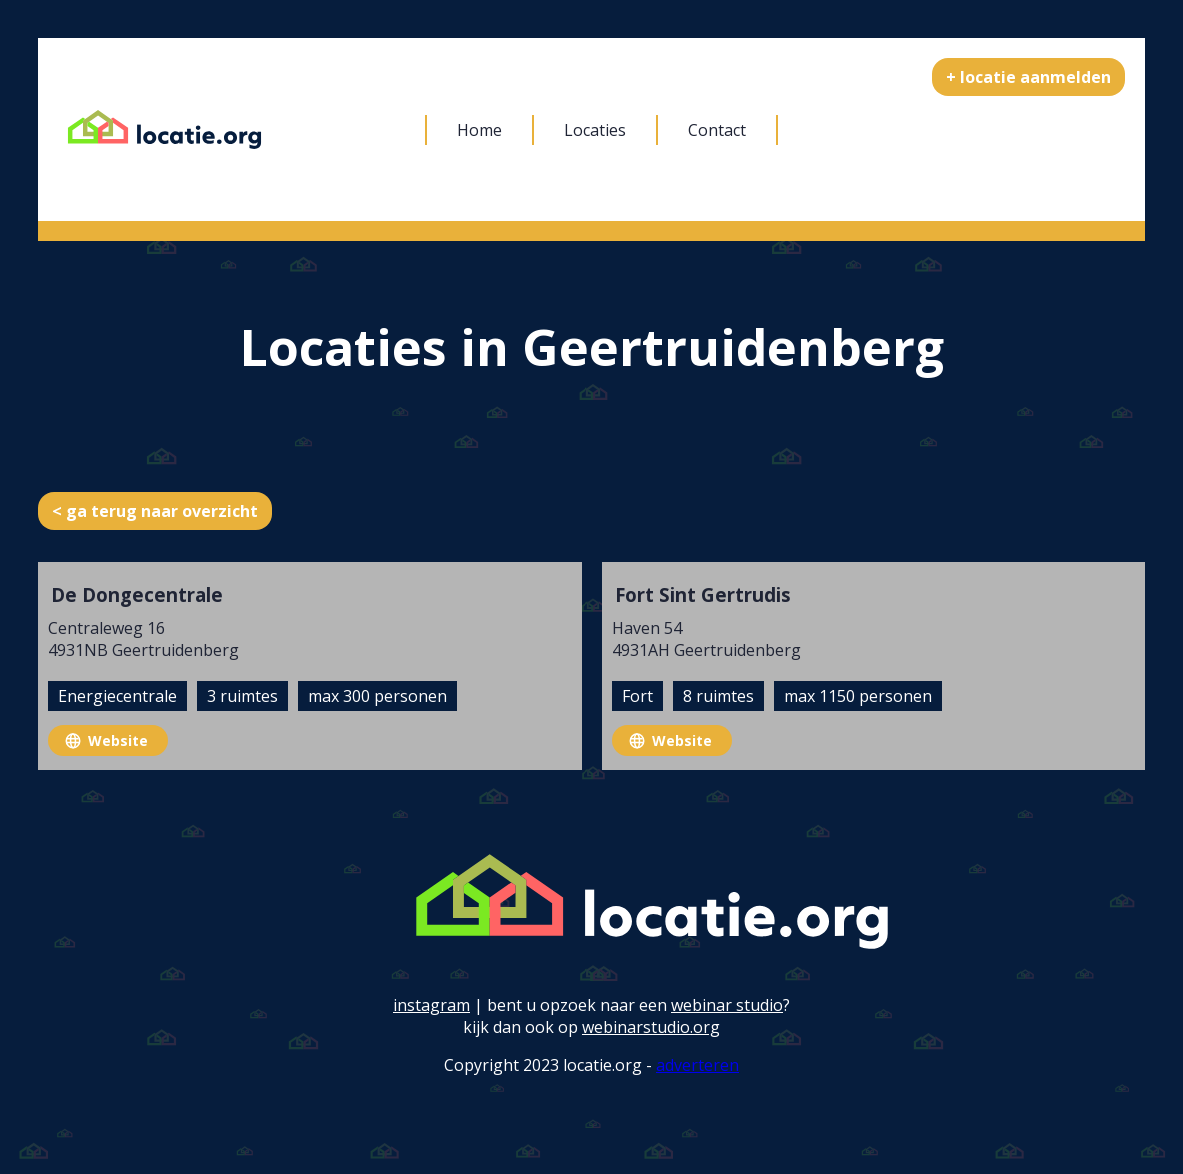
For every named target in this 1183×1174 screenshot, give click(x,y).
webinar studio (727, 1005)
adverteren (697, 1065)
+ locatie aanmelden (1028, 77)
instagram (431, 1005)
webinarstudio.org (651, 1027)
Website (118, 740)
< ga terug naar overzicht (155, 511)
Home (479, 130)
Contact (717, 130)
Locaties (595, 130)
